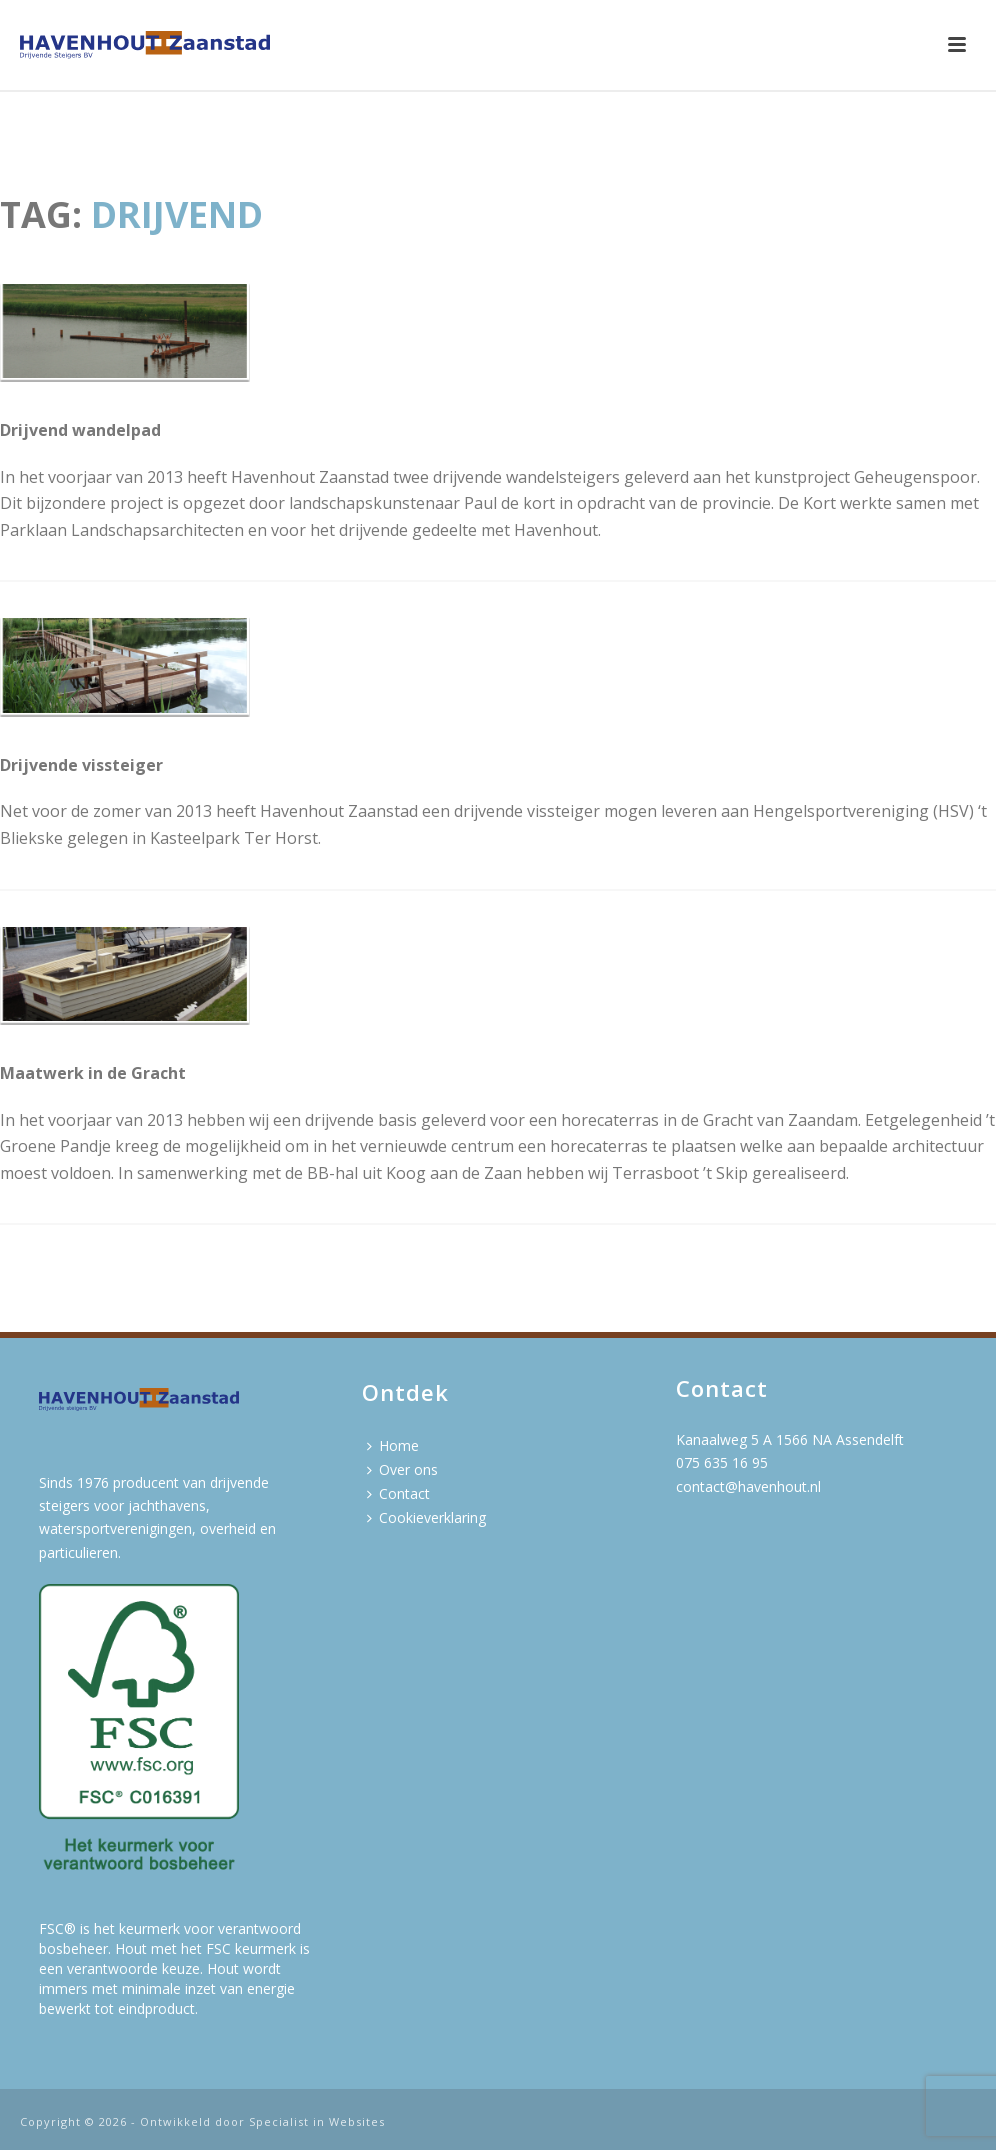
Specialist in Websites (317, 2121)
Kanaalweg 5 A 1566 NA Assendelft (790, 1439)
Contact (398, 1493)
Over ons (402, 1469)
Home (393, 1445)
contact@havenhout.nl (748, 1486)
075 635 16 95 (722, 1462)
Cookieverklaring (426, 1517)
